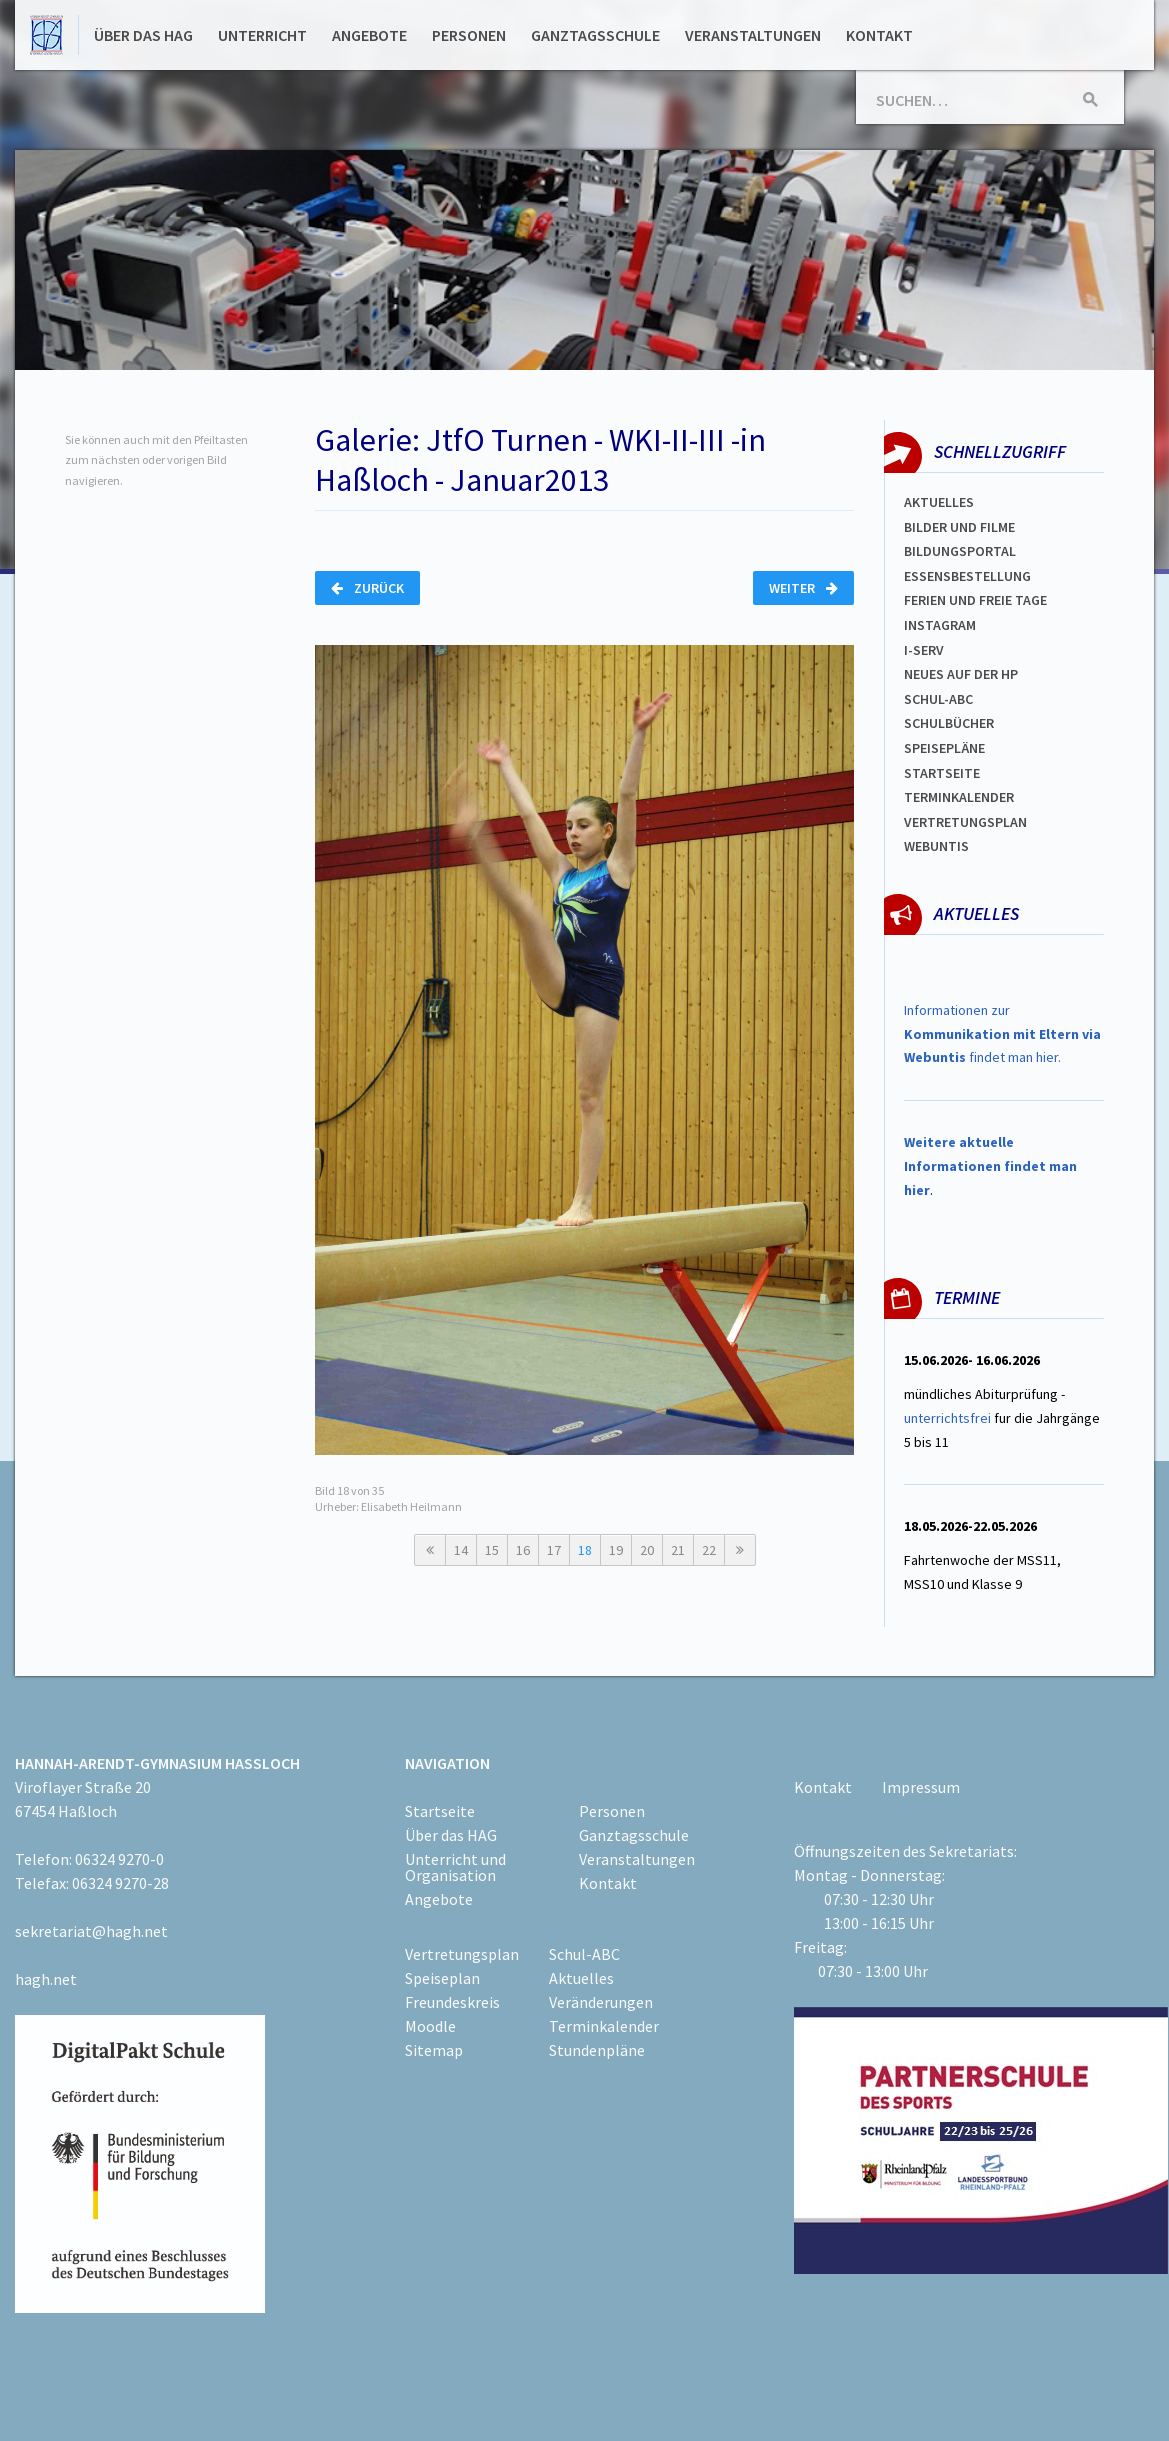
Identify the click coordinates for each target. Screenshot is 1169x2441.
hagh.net (46, 1979)
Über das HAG (143, 35)
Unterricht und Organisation (455, 1867)
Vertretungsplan (965, 822)
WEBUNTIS (936, 846)
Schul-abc (938, 699)
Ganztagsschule (595, 35)
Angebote (369, 35)
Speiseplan (442, 1978)
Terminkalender (959, 797)
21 (678, 1550)
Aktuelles (939, 502)
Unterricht (262, 35)
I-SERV (924, 650)
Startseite (942, 773)
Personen (469, 35)
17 (554, 1550)
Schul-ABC (584, 1954)
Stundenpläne (597, 2050)
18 (585, 1550)
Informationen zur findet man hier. (1002, 1034)
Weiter (803, 588)
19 (616, 1550)
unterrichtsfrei (947, 1418)
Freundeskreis (452, 2002)
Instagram (940, 625)
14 (461, 1550)
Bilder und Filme (959, 527)
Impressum (921, 1787)
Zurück (367, 588)
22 (709, 1550)
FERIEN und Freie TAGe (975, 600)
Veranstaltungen (753, 35)
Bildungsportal (960, 551)
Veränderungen (601, 2002)
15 (492, 1550)
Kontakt (879, 35)
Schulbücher (949, 723)
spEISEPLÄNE (944, 748)
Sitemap (434, 2050)
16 (523, 1550)
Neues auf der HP (961, 674)
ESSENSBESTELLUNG (967, 576)
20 (647, 1550)
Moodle (430, 2026)
